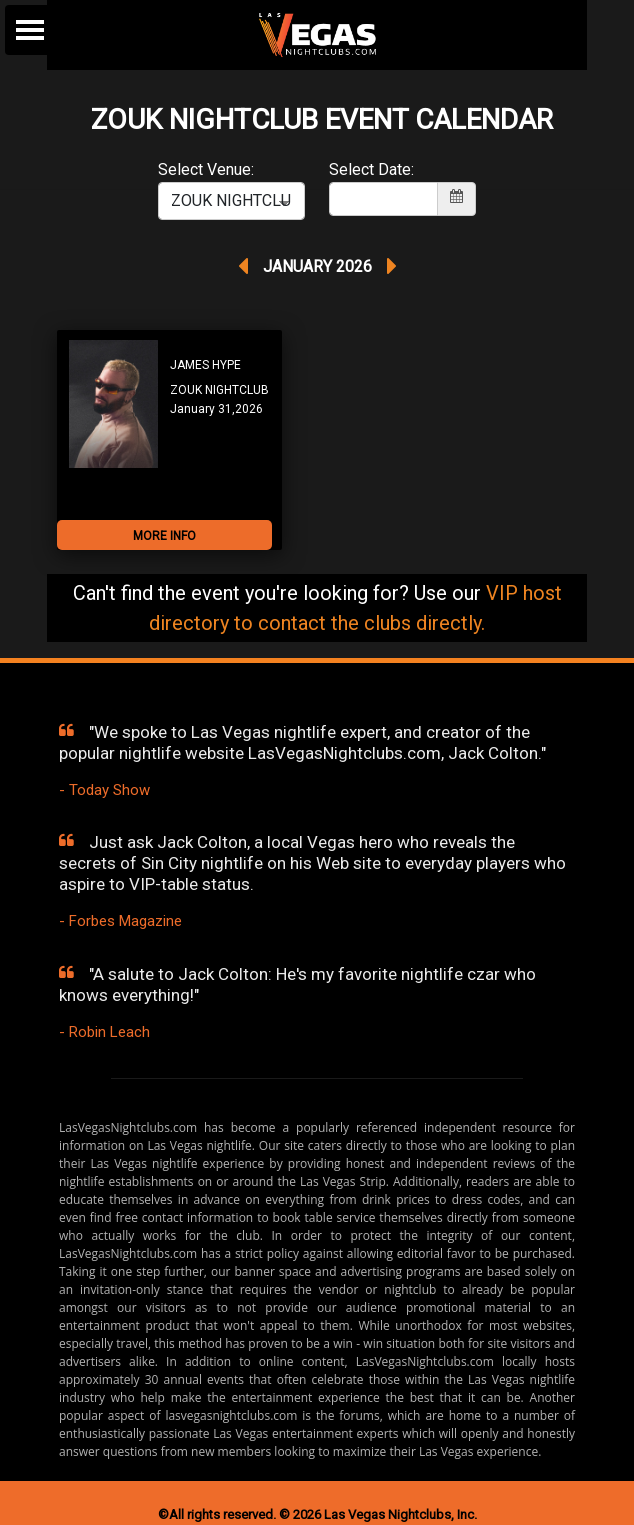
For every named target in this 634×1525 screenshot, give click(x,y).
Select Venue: (206, 169)
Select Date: (371, 169)
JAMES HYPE (205, 365)
